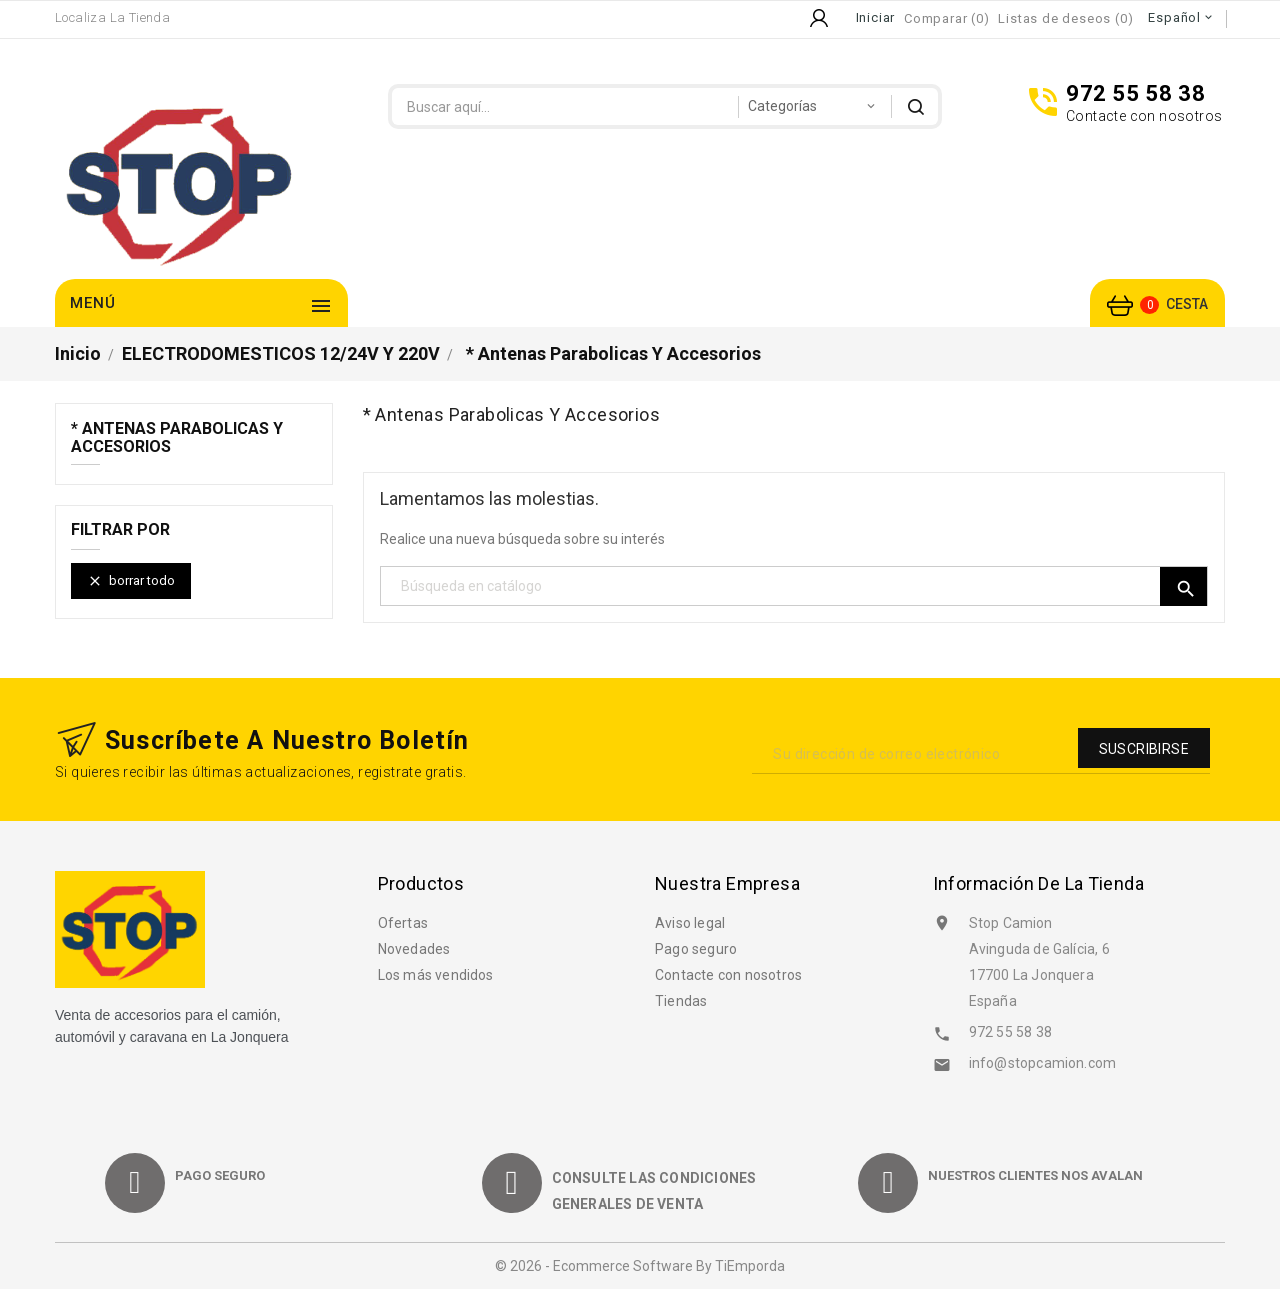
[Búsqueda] (794, 586)
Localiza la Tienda (112, 17)
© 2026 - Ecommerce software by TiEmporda (640, 1266)
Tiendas (681, 1001)
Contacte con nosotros (728, 975)
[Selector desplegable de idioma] (1181, 18)
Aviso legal (690, 923)
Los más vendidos (436, 975)
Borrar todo (131, 581)
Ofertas (403, 923)
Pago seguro (696, 949)
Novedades (414, 949)
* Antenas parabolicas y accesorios (177, 438)
